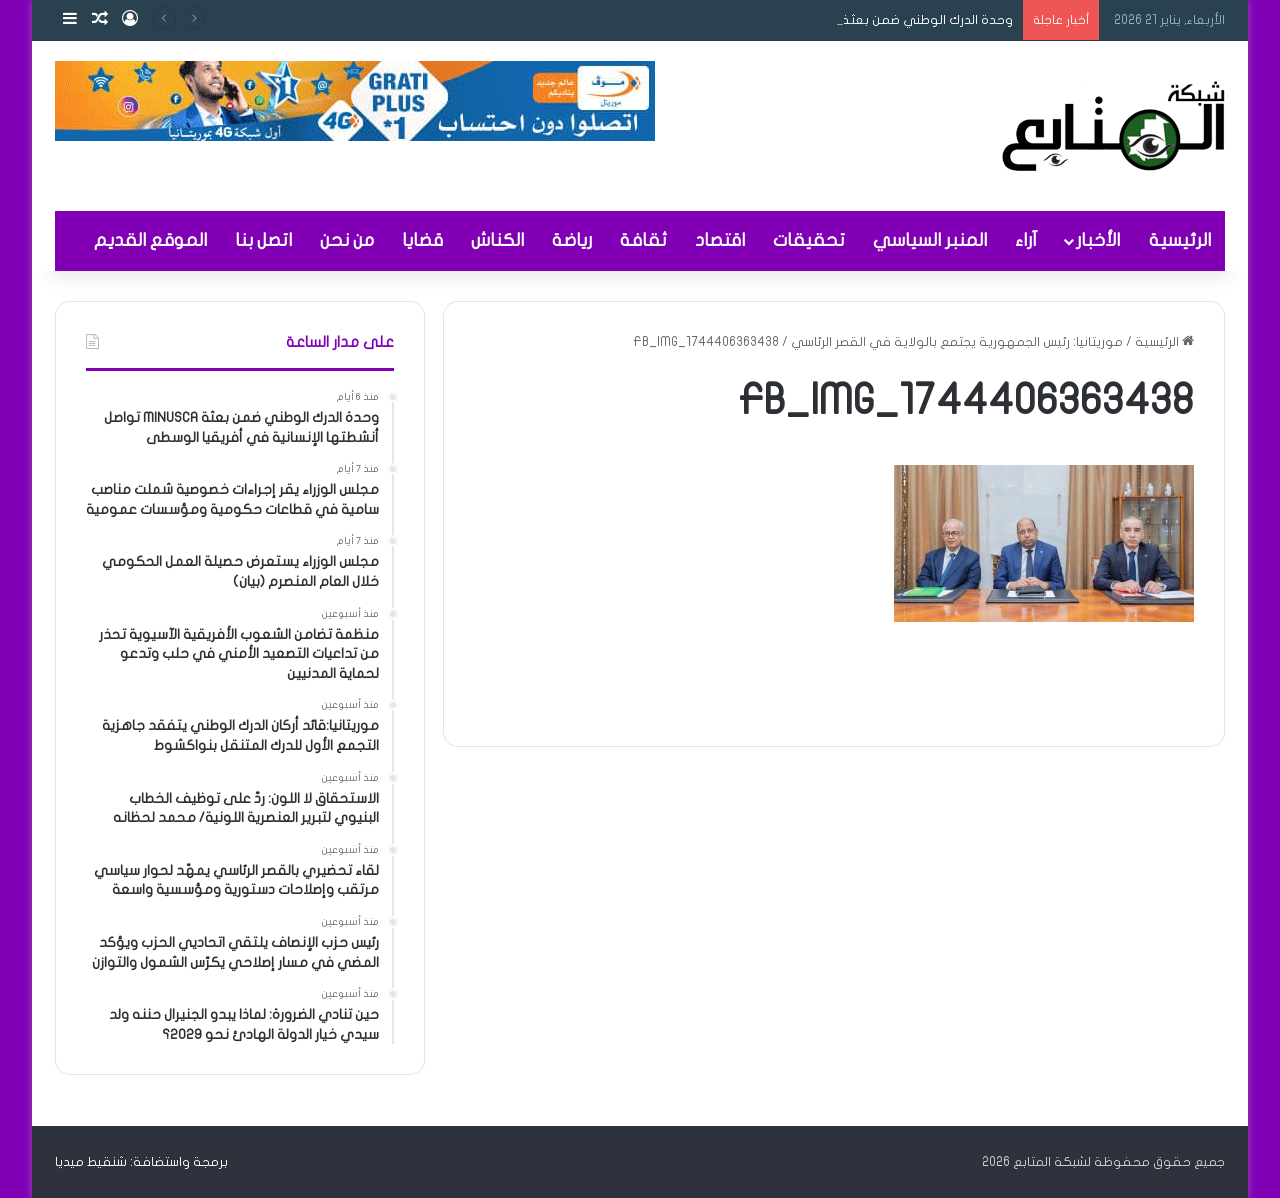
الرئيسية (1180, 240)
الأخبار (1098, 240)
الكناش (497, 240)
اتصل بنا (263, 240)
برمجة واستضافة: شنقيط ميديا (141, 1162)
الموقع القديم (150, 240)
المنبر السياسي (930, 240)
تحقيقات (809, 240)
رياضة (572, 240)
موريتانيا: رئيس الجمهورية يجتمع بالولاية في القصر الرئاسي (957, 342)
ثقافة (643, 240)
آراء (1026, 240)
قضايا (422, 240)
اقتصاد (720, 240)
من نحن (347, 240)
